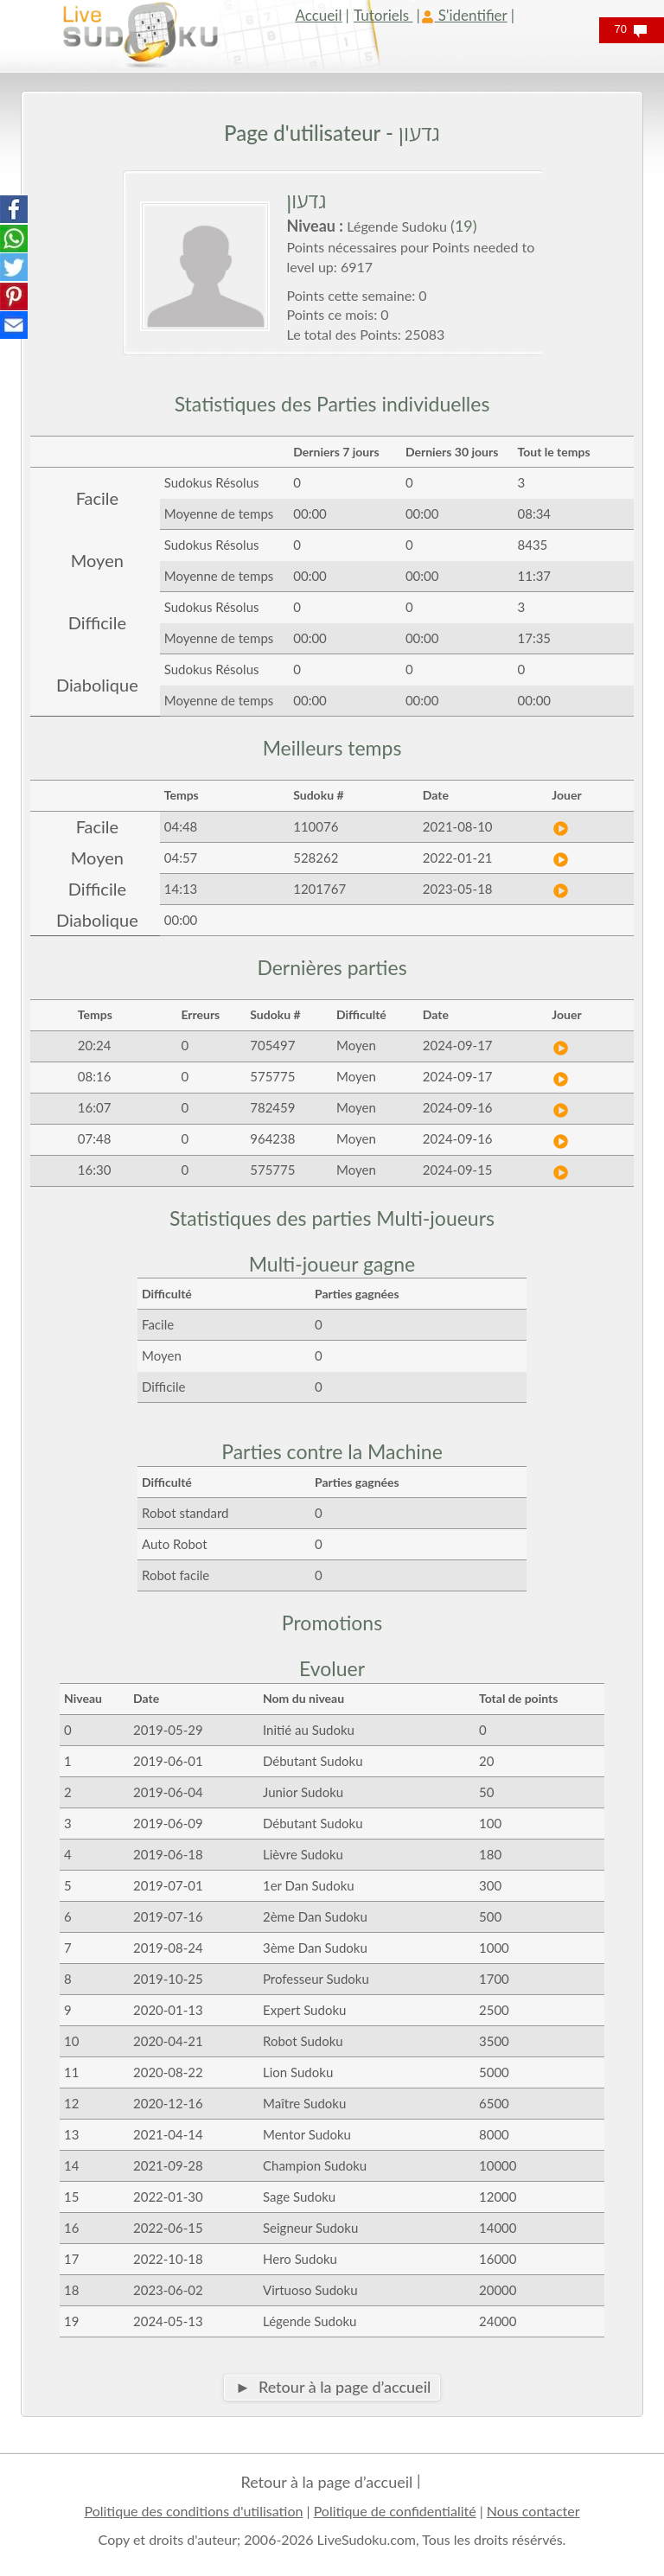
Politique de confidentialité (395, 2511)
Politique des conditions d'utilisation (193, 2511)
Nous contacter (533, 2511)
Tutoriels (383, 15)
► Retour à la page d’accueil (333, 2386)
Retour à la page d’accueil (326, 2481)
